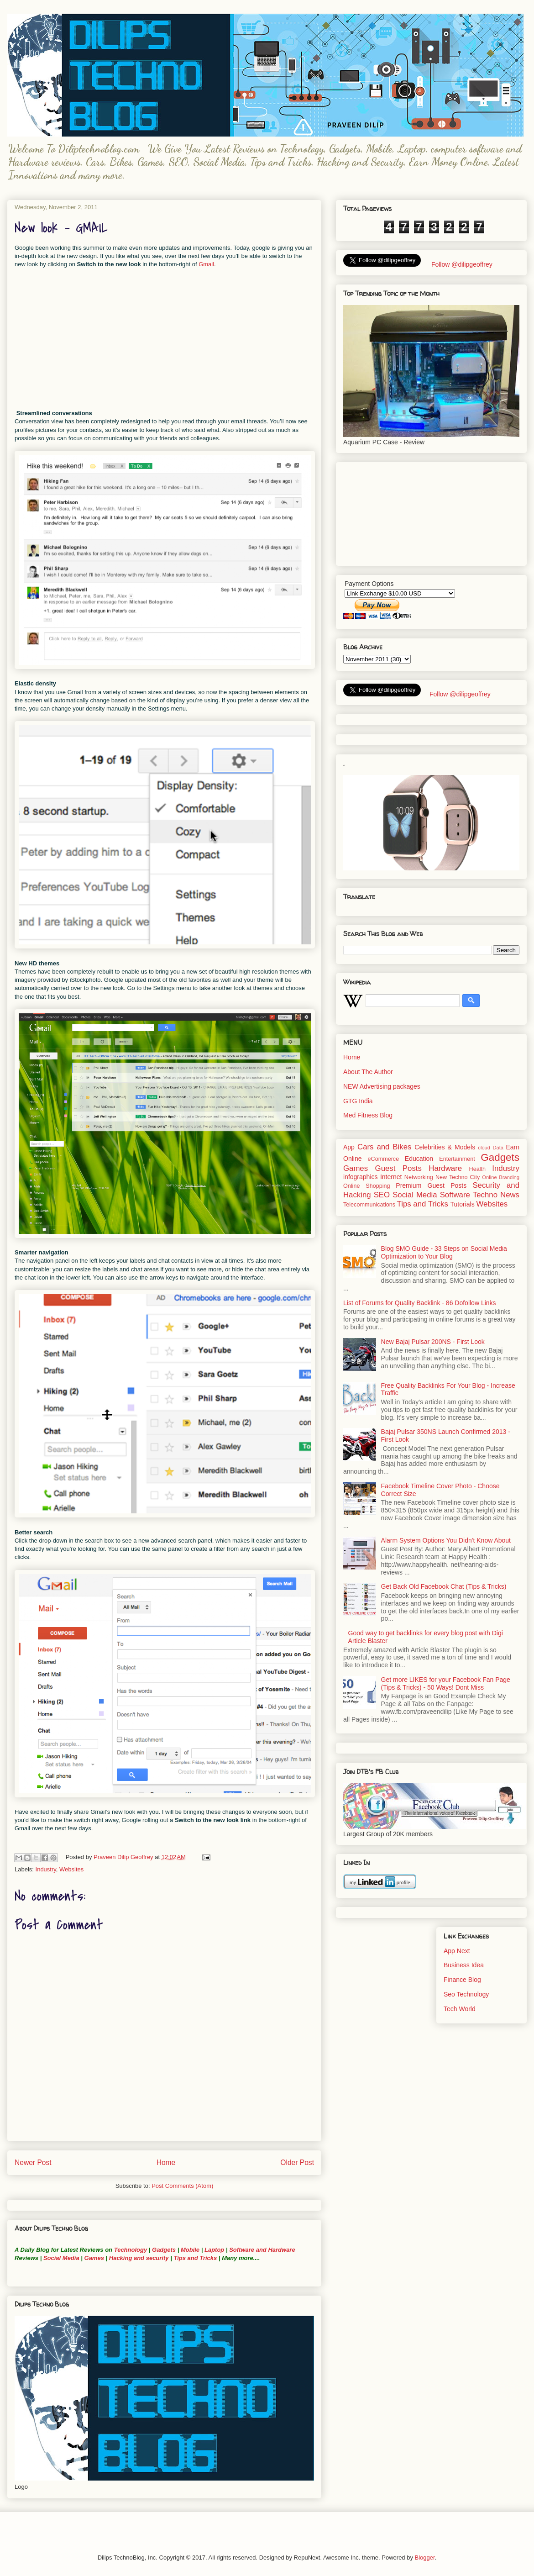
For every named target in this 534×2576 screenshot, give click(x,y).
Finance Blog (462, 1979)
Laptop (214, 2249)
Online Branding (500, 1177)
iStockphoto (85, 979)
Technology (130, 2249)
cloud (484, 1147)
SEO (382, 1195)
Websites (71, 1869)
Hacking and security (139, 2258)
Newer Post (33, 2162)
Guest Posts (398, 1168)
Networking (418, 1177)
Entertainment (457, 1159)
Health (477, 1169)
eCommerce (383, 1159)
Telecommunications (369, 1204)
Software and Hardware (262, 2249)
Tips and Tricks (195, 2258)
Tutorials (462, 1204)
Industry (46, 1869)
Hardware (445, 1168)
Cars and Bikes (384, 1147)
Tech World (460, 2008)
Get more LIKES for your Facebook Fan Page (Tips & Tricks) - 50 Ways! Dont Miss (445, 1683)
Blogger (425, 2557)
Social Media (61, 2258)
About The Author (368, 1071)
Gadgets (164, 2249)
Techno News (496, 1195)
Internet (391, 1176)
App (349, 1147)
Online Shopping (366, 1186)
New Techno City (457, 1177)
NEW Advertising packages (381, 1086)
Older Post (297, 2162)
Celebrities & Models (444, 1147)
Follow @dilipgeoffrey (460, 264)
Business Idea (464, 1965)
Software (455, 1195)
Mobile (190, 2249)
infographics (360, 1176)
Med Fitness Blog (368, 1115)
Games (93, 2258)
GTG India (358, 1101)
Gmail (206, 264)
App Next (457, 1950)
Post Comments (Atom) (182, 2185)
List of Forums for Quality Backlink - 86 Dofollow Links (419, 1302)
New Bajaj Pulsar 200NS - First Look (433, 1341)
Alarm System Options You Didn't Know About (446, 1540)
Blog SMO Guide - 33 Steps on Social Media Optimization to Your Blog (444, 1252)
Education (419, 1158)
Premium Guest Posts (431, 1185)
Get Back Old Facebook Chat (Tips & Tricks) (444, 1586)
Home (166, 2162)
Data (497, 1147)
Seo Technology (466, 1994)
